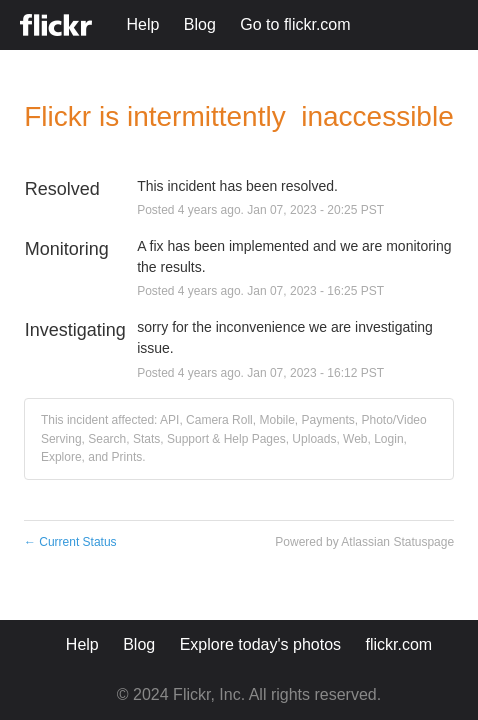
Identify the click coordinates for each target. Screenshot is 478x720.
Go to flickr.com (295, 24)
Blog (200, 24)
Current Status (70, 542)
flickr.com (399, 644)
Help (142, 24)
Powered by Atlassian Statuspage (364, 542)
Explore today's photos (260, 644)
